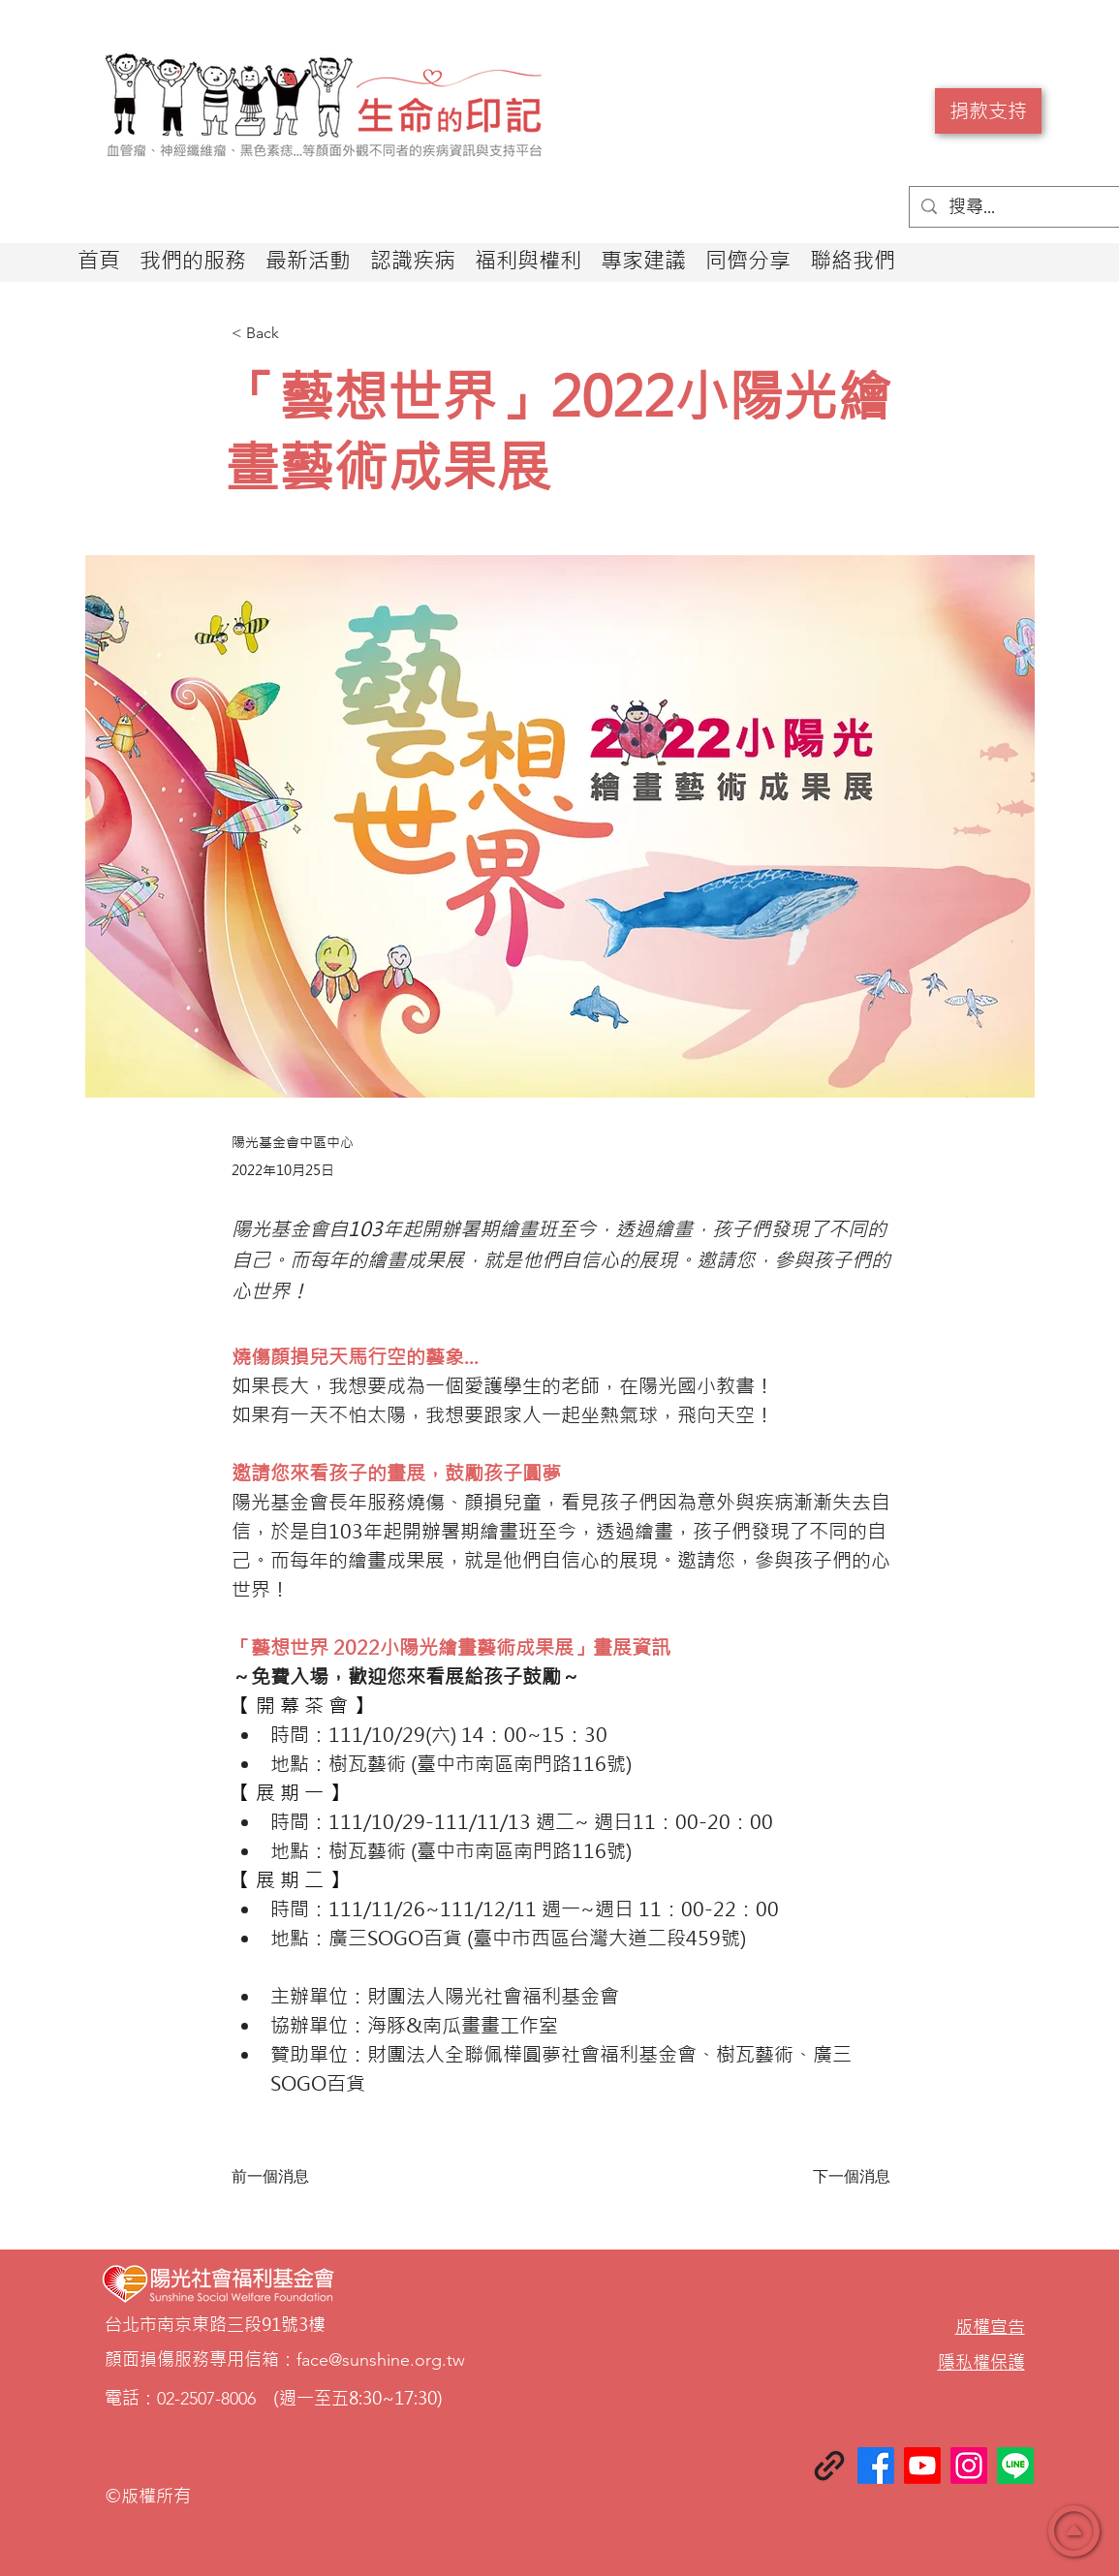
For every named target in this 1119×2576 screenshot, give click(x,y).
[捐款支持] (988, 111)
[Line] (1015, 2465)
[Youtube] (922, 2465)
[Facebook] (875, 2465)
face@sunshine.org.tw (380, 2360)
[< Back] (295, 334)
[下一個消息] (841, 2176)
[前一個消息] (295, 2176)
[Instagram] (968, 2465)
